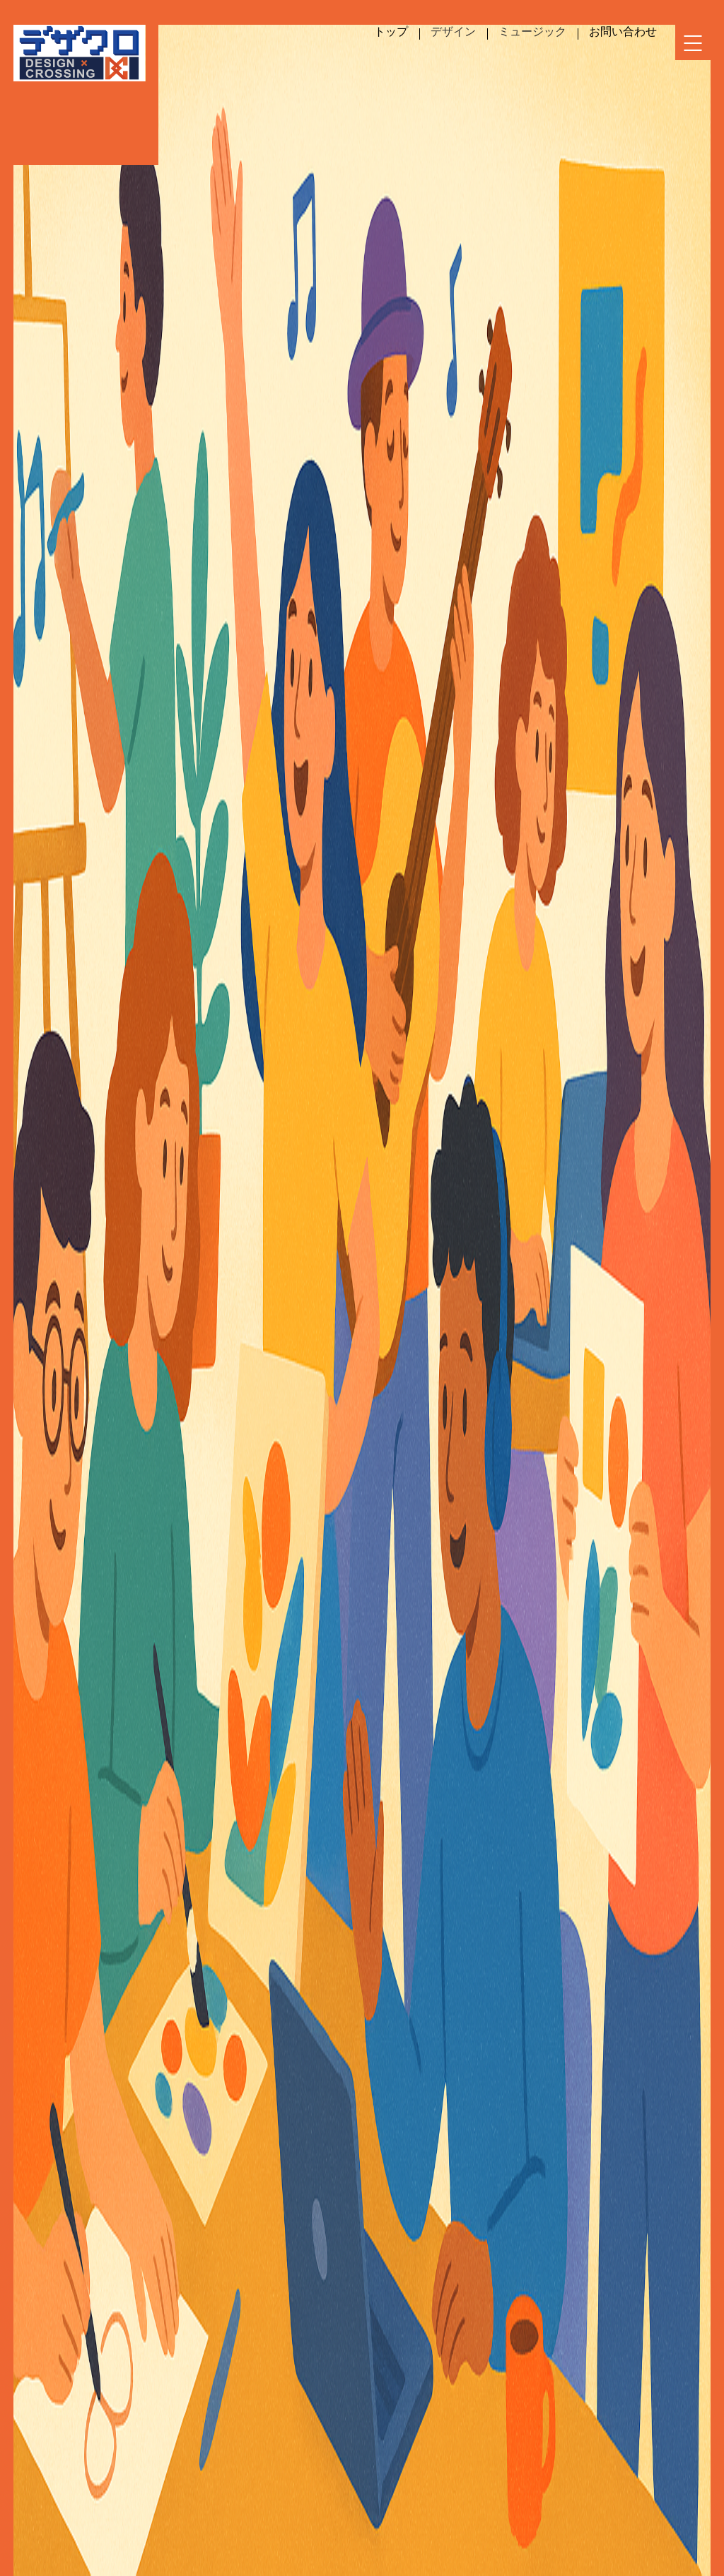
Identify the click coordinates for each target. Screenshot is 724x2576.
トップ (391, 31)
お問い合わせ (623, 31)
